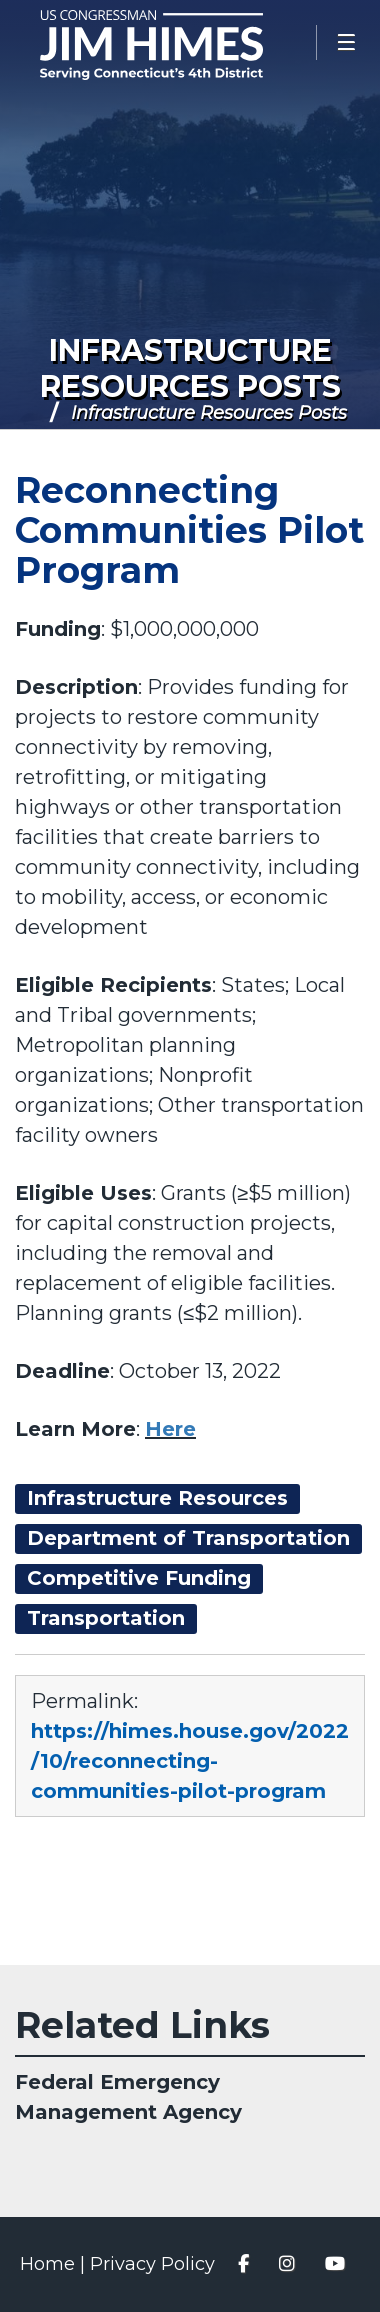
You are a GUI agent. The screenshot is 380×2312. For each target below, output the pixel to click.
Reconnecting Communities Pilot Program (189, 530)
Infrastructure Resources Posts (190, 368)
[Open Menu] (348, 42)
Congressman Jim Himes (180, 45)
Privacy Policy (152, 2264)
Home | (55, 2264)
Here (170, 1429)
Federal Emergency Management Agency (128, 2097)
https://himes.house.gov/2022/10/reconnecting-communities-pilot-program (190, 1761)
